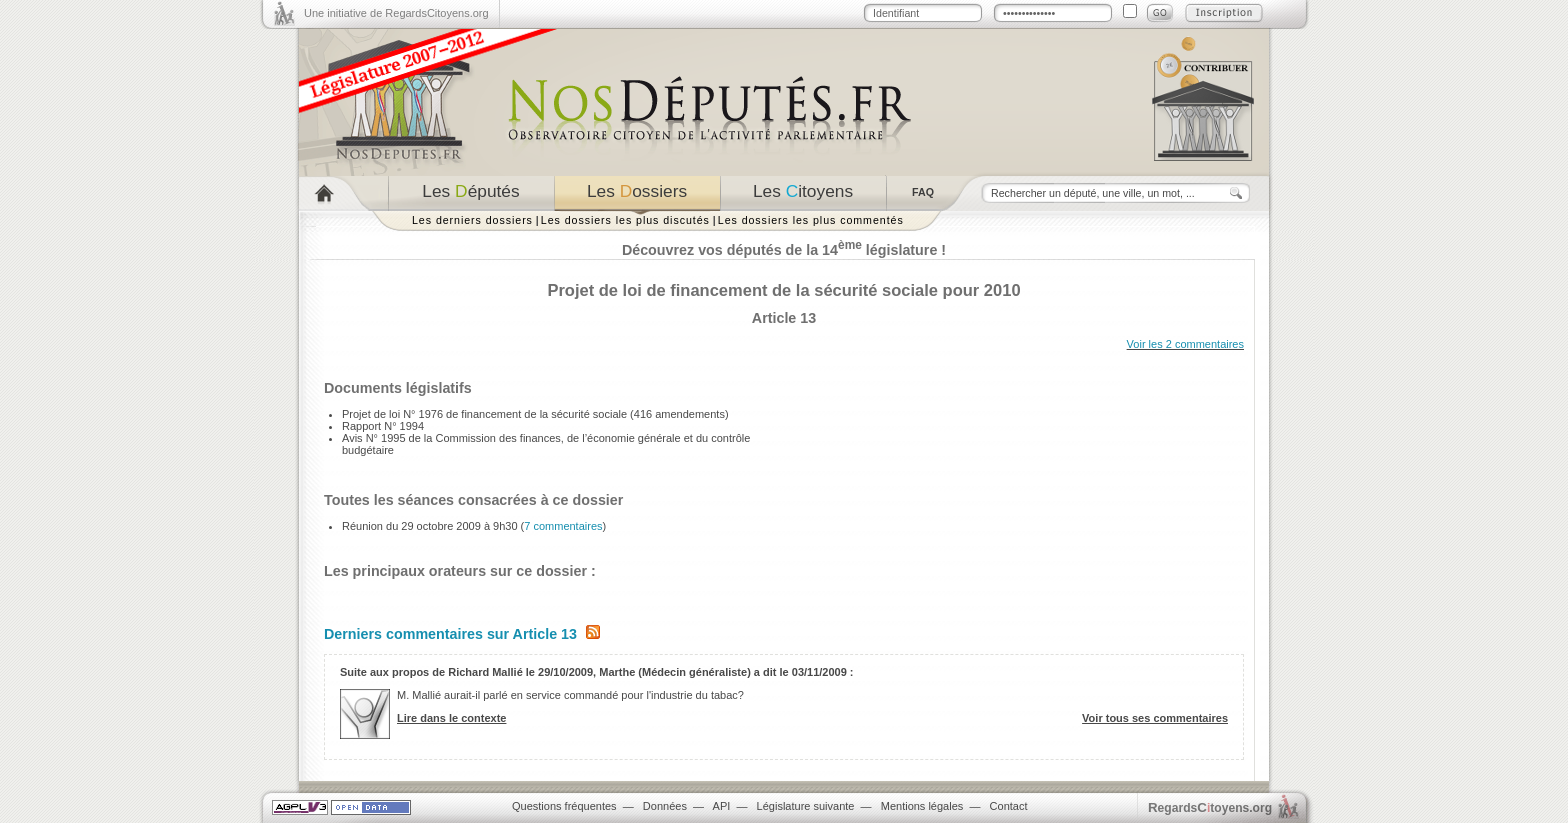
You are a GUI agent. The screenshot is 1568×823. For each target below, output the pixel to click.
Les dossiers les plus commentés (811, 220)
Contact (1009, 806)
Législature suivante (806, 806)
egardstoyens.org (1210, 807)
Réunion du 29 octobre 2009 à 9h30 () (474, 526)
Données (665, 806)
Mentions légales (922, 806)
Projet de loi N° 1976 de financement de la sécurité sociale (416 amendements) (535, 414)
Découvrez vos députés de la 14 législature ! (784, 250)
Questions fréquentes (564, 806)
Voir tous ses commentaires (1155, 718)
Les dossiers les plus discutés (625, 220)
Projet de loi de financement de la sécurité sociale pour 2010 (783, 290)
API (722, 806)
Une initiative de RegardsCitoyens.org (396, 13)
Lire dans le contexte (451, 718)
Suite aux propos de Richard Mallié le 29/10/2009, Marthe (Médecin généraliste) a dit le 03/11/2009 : (597, 672)
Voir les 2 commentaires (1185, 344)
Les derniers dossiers (472, 220)
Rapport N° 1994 (383, 426)
